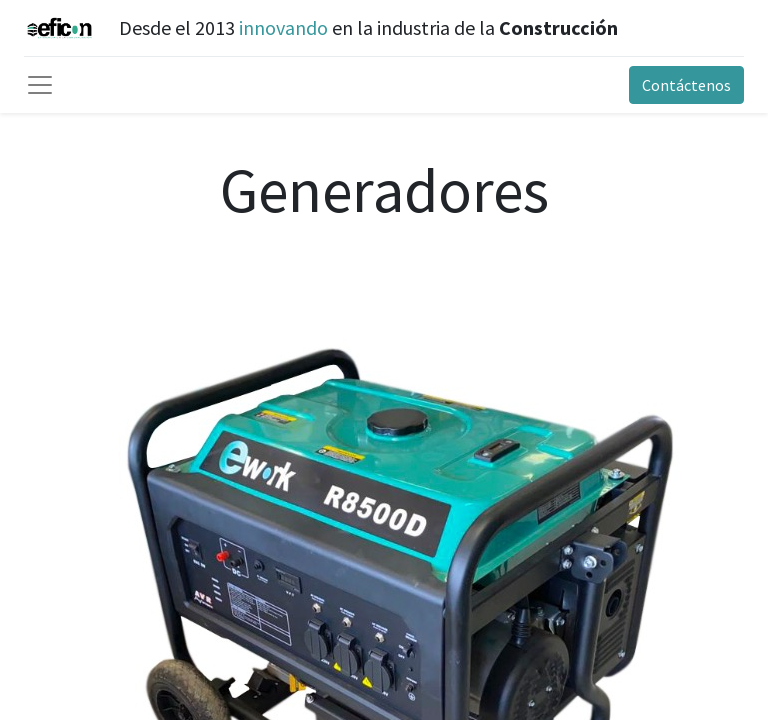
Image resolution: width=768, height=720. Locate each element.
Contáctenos (686, 85)
